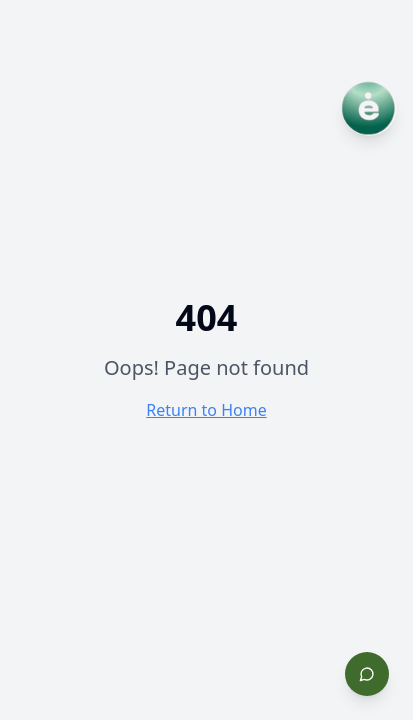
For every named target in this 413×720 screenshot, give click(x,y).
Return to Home (206, 410)
